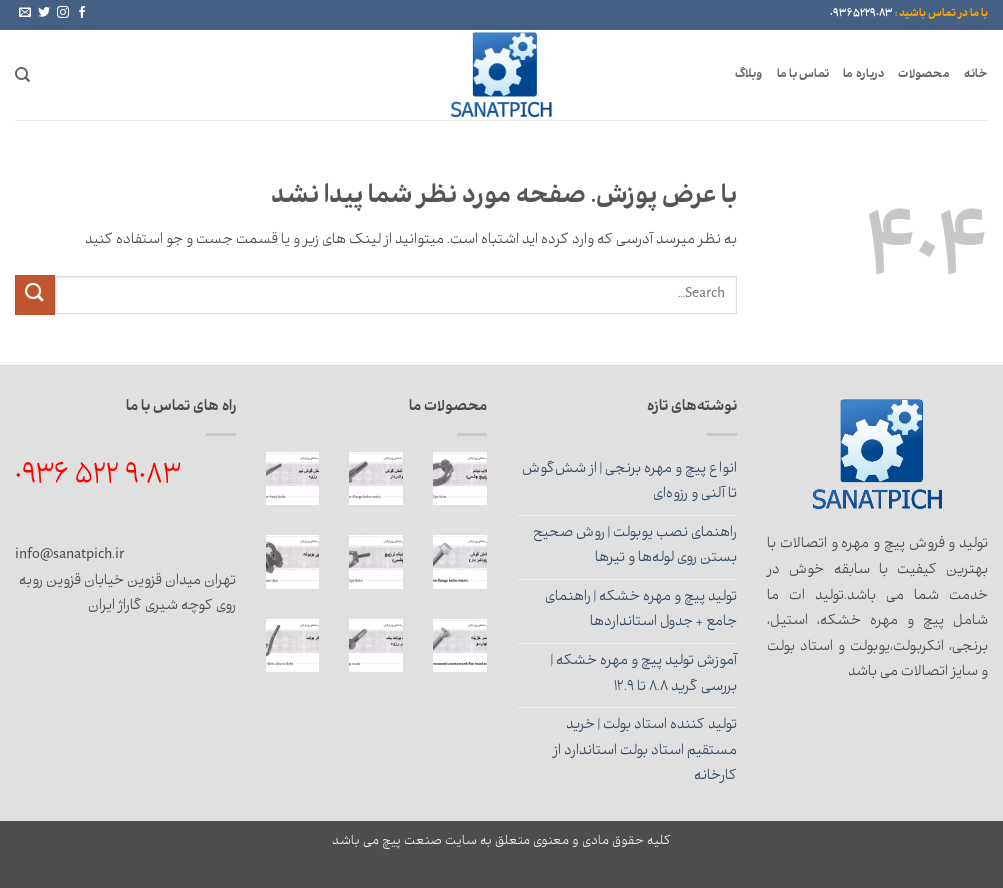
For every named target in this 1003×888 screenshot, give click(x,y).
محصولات (924, 75)
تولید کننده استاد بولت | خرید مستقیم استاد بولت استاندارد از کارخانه (645, 751)
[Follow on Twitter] (44, 13)
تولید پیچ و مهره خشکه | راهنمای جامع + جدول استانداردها (641, 611)
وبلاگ (749, 75)
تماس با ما (803, 75)
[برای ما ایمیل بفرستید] (25, 13)
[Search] (22, 75)
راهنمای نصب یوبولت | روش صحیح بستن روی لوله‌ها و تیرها (635, 547)
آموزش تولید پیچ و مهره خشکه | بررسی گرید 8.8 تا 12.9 (644, 675)
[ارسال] (35, 294)
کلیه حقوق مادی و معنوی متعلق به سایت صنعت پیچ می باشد (501, 842)
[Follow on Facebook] (82, 13)
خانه (976, 75)
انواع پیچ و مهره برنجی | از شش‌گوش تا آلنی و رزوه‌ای (629, 483)
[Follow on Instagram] (63, 13)
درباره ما (863, 75)
